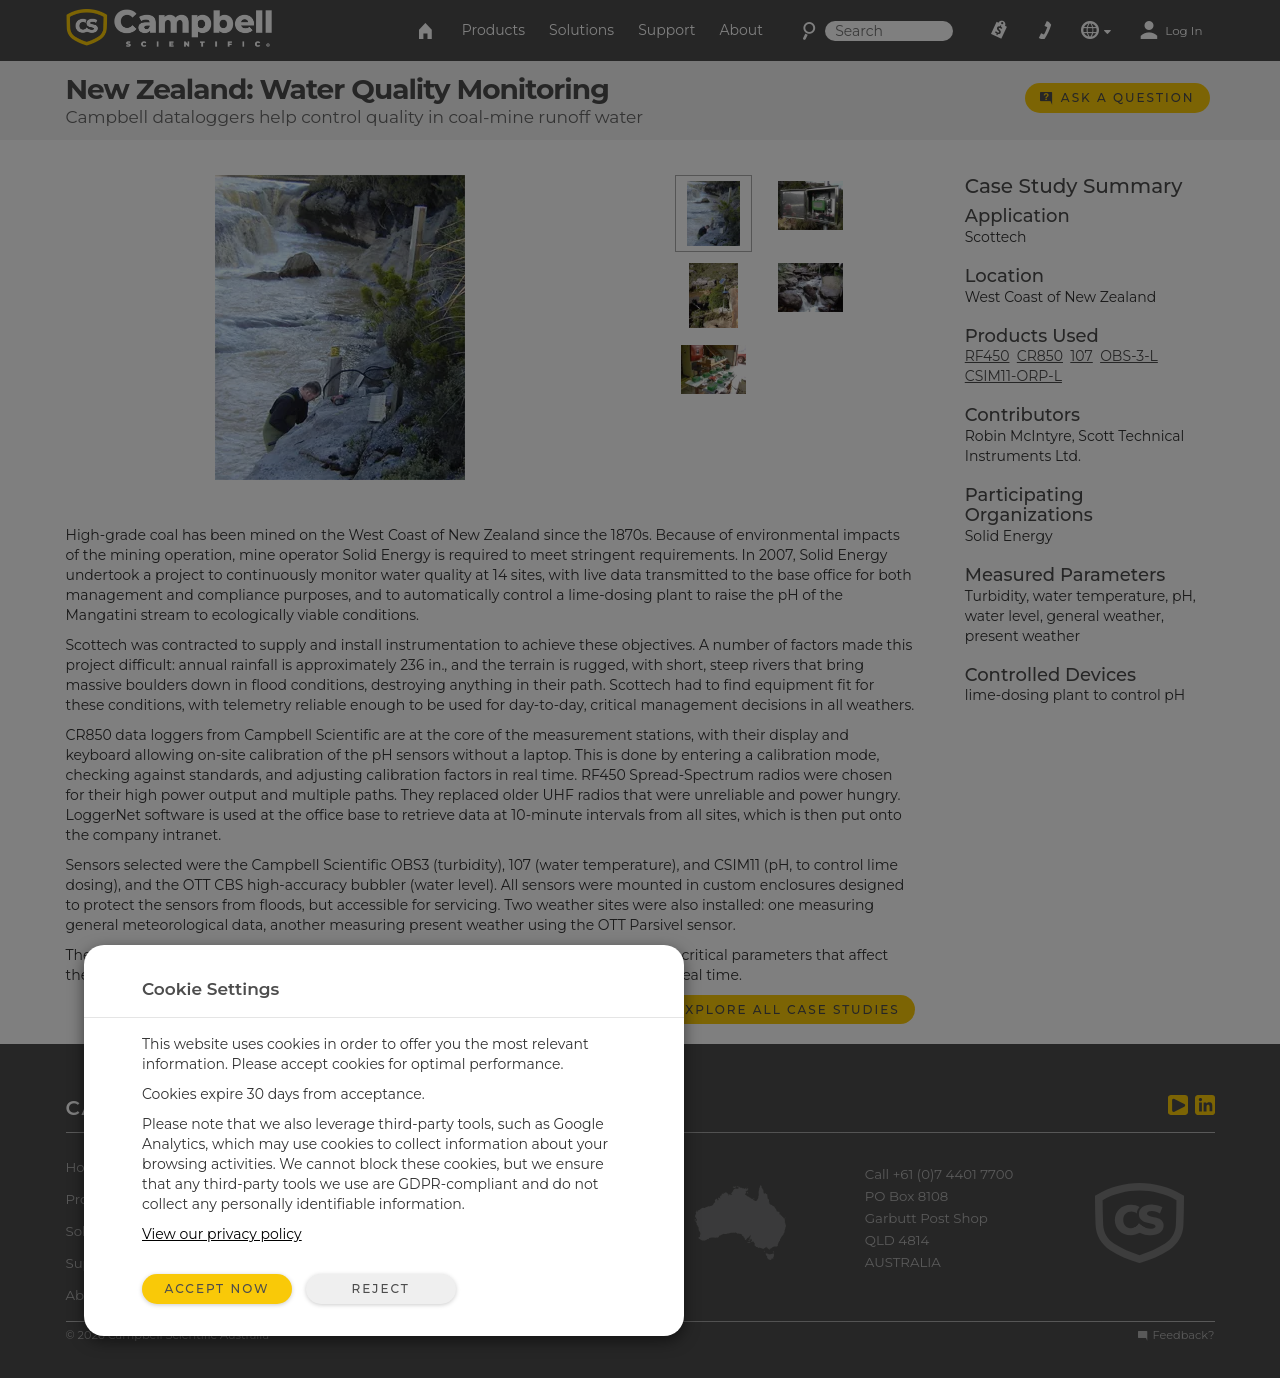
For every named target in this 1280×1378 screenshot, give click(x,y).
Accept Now (217, 1288)
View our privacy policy (222, 1234)
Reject (380, 1288)
